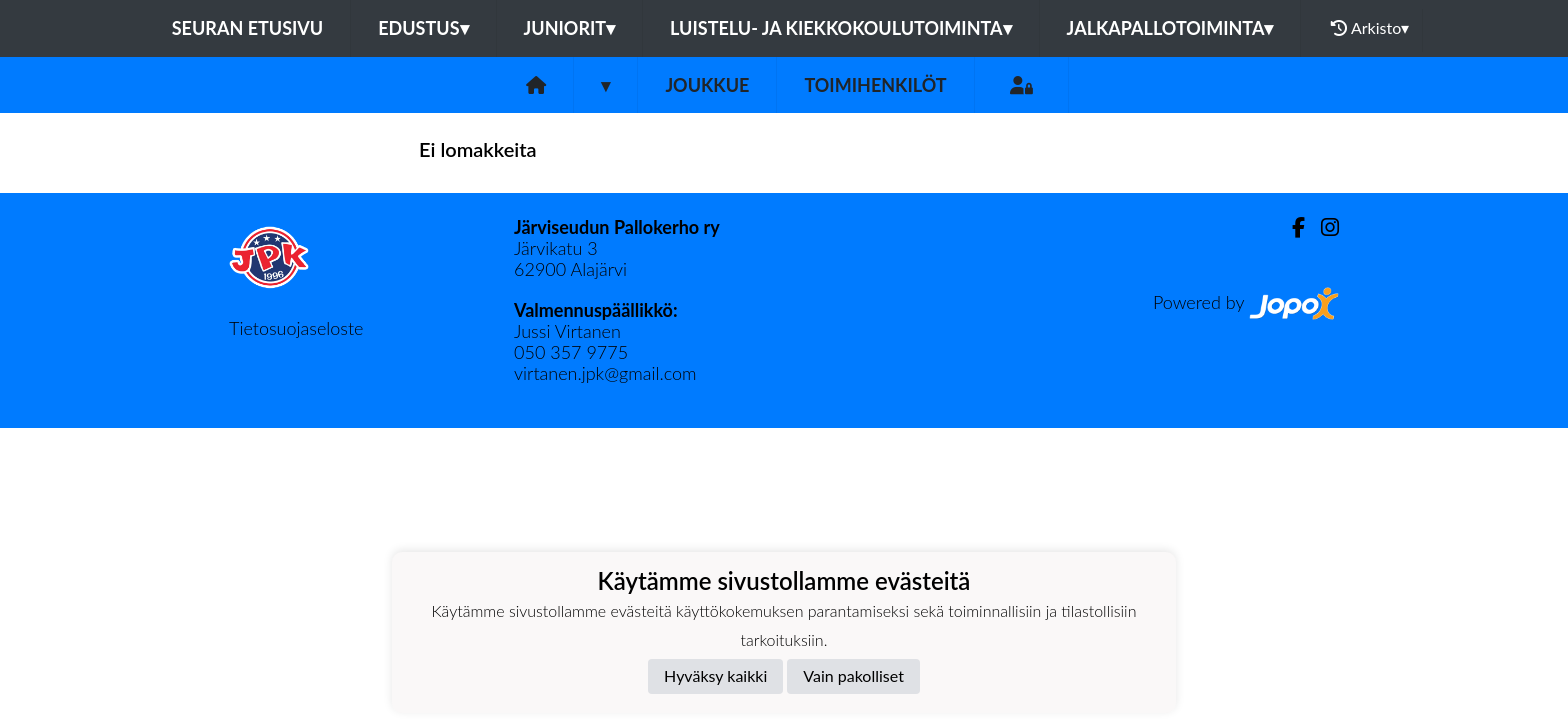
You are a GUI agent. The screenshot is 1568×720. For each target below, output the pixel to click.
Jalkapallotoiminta (1170, 28)
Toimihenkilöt (875, 85)
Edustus (423, 28)
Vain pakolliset (853, 675)
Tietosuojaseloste (296, 328)
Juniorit (570, 28)
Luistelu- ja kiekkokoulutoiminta (840, 28)
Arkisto (1370, 28)
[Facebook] (1290, 227)
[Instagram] (1322, 227)
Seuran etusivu (248, 28)
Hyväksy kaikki (715, 675)
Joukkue (707, 85)
